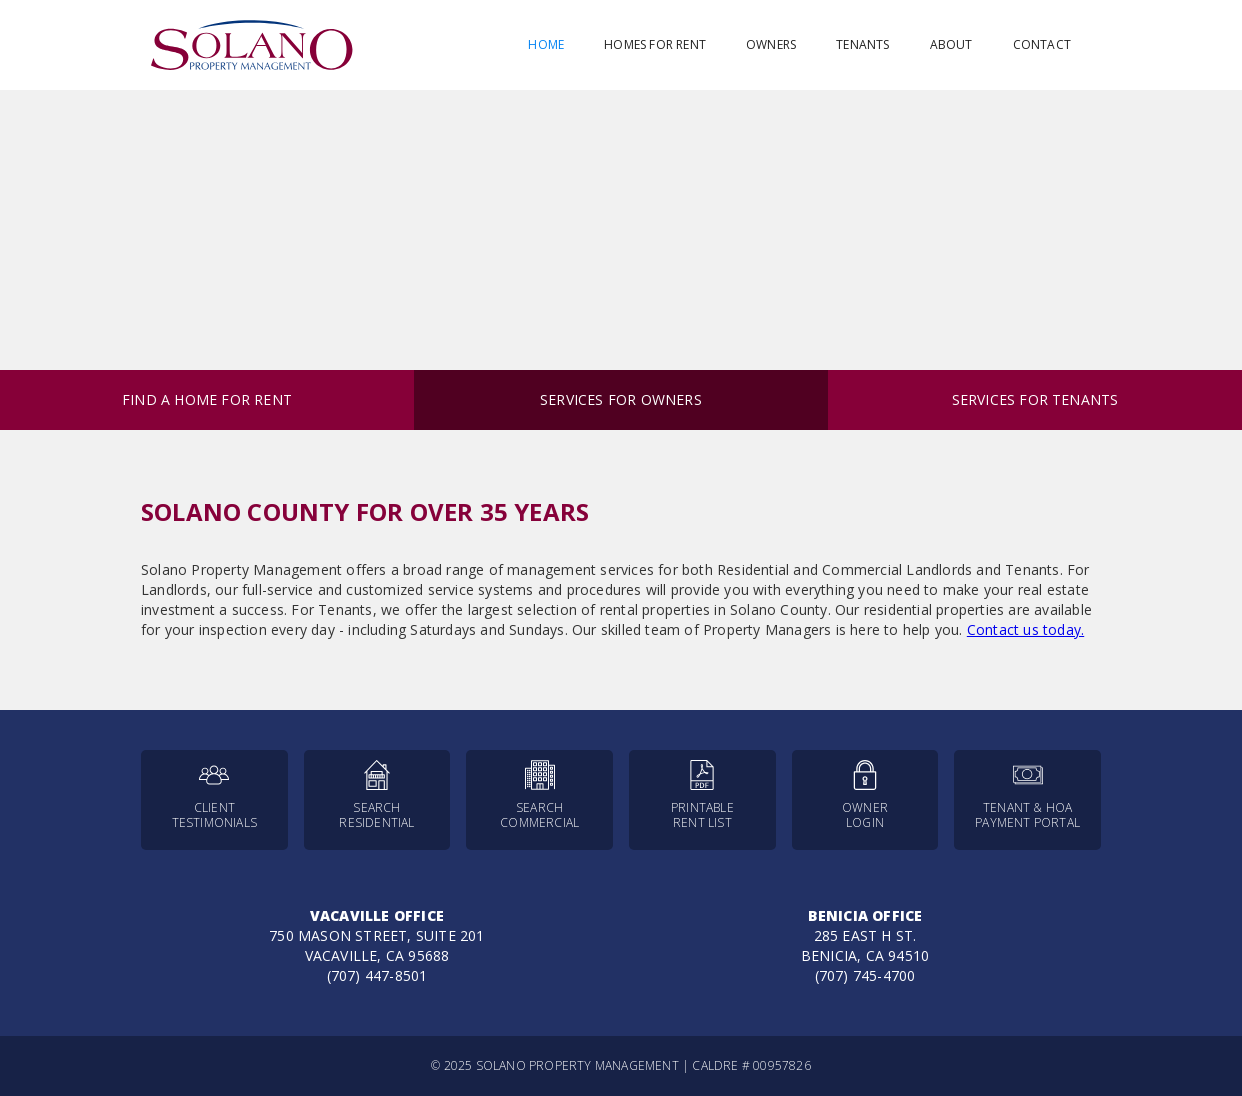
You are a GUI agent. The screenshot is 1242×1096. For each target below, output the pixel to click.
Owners (771, 44)
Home (546, 44)
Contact (1042, 44)
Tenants (862, 44)
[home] (252, 45)
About (951, 44)
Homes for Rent (655, 44)
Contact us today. (1025, 629)
